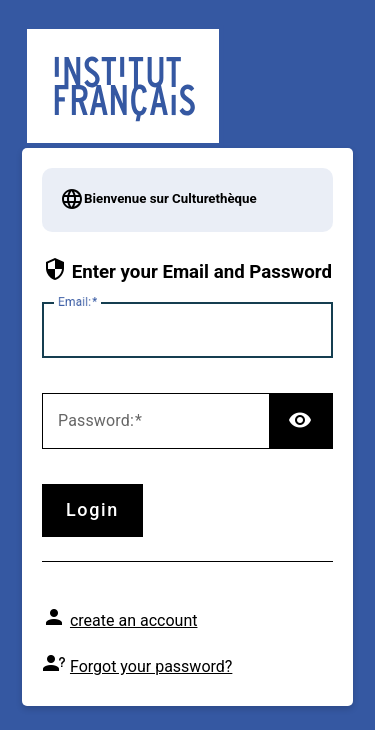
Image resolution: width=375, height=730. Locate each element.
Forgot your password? (151, 666)
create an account (134, 620)
